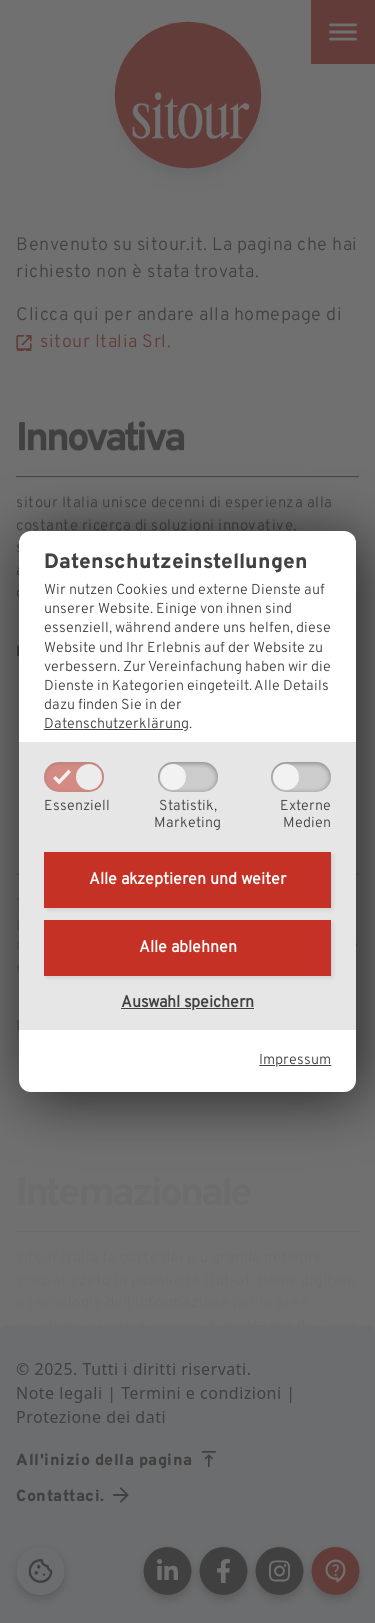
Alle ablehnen (188, 948)
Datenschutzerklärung (116, 724)
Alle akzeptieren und (187, 880)
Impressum (295, 1060)
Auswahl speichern (187, 1003)
